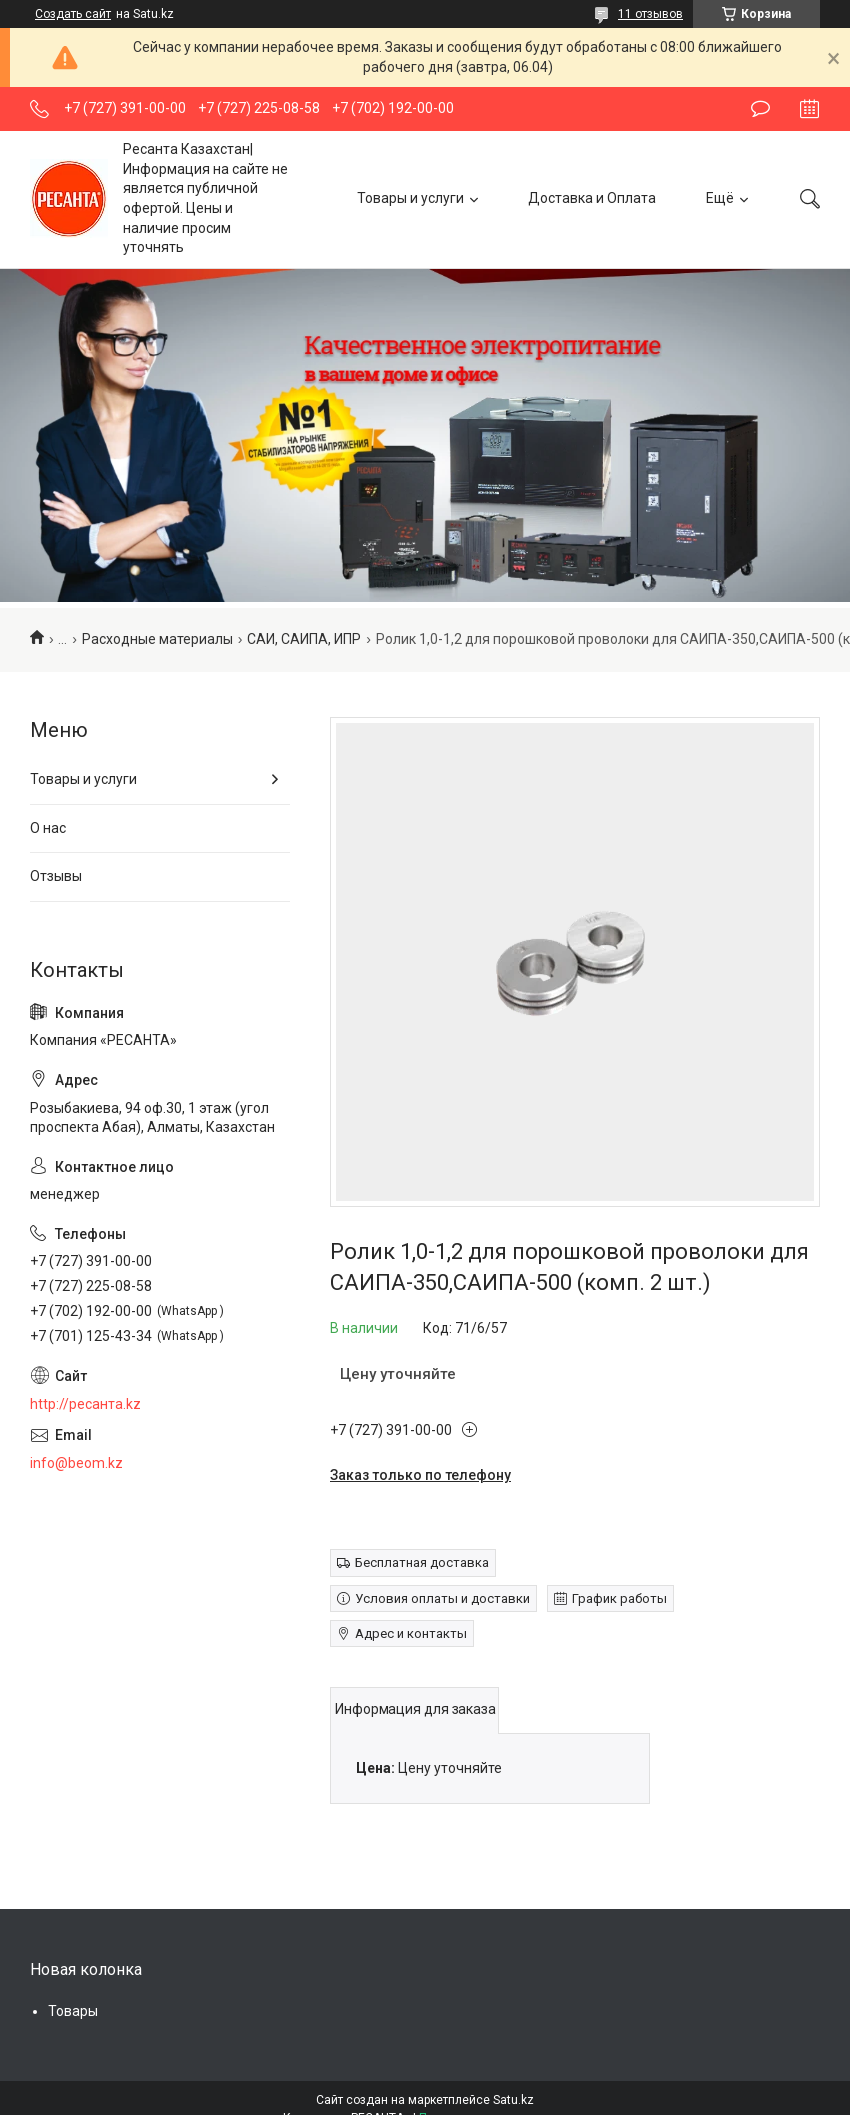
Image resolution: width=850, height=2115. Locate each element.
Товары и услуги (410, 198)
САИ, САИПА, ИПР (304, 639)
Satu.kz (513, 2100)
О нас (48, 828)
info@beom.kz (76, 1463)
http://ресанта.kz (85, 1404)
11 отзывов (650, 14)
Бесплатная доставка (422, 1562)
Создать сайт (73, 14)
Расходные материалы (157, 639)
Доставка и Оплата (592, 198)
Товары (73, 2011)
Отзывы (56, 876)
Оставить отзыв (760, 109)
